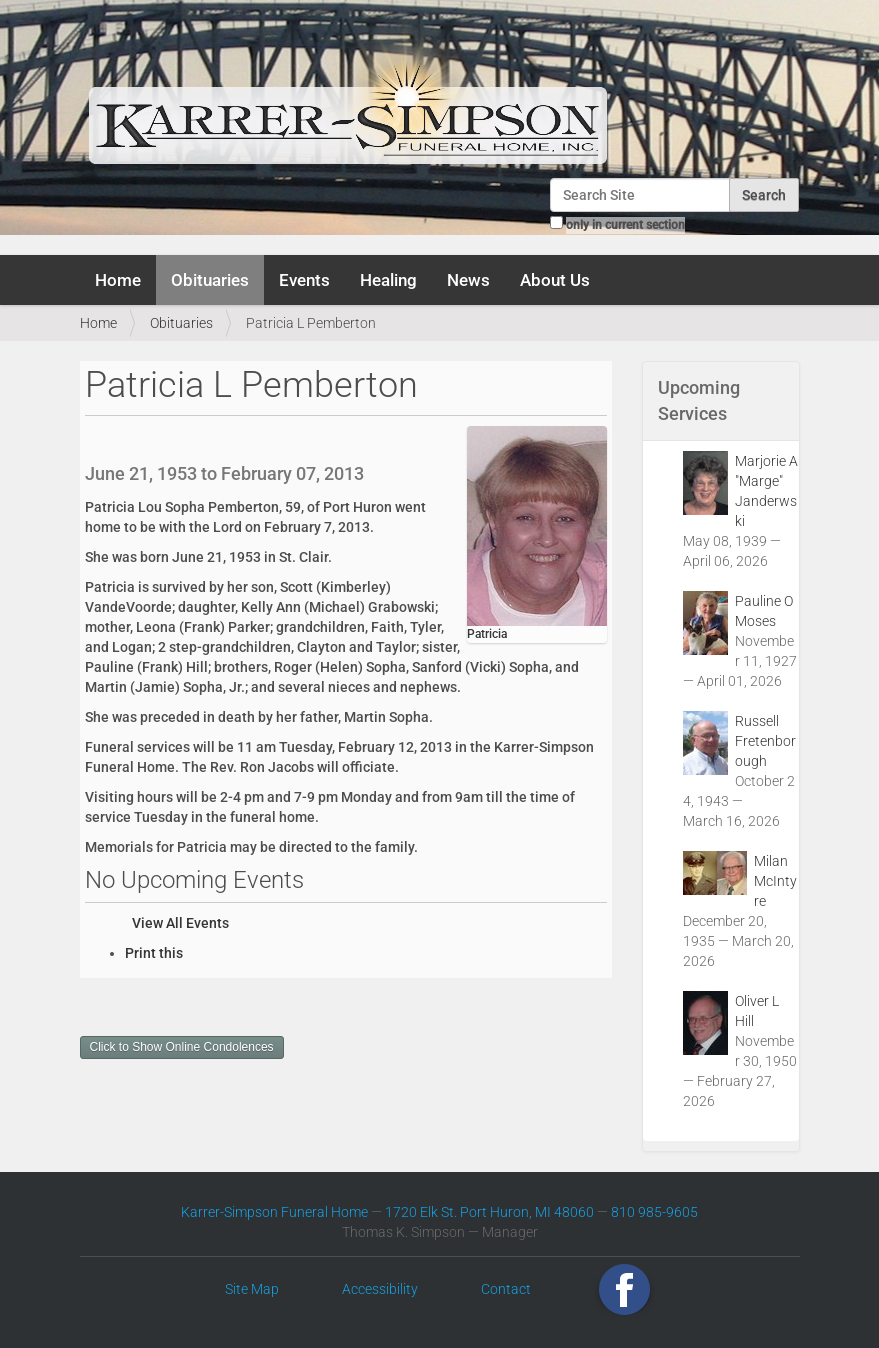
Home (118, 280)
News (468, 280)
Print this (154, 953)
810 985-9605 (654, 1212)
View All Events (180, 923)
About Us (555, 280)
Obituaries (210, 280)
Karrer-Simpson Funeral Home (274, 1212)
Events (304, 280)
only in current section (625, 225)
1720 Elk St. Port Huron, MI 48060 (489, 1212)
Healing (388, 280)
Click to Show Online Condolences (182, 1047)
